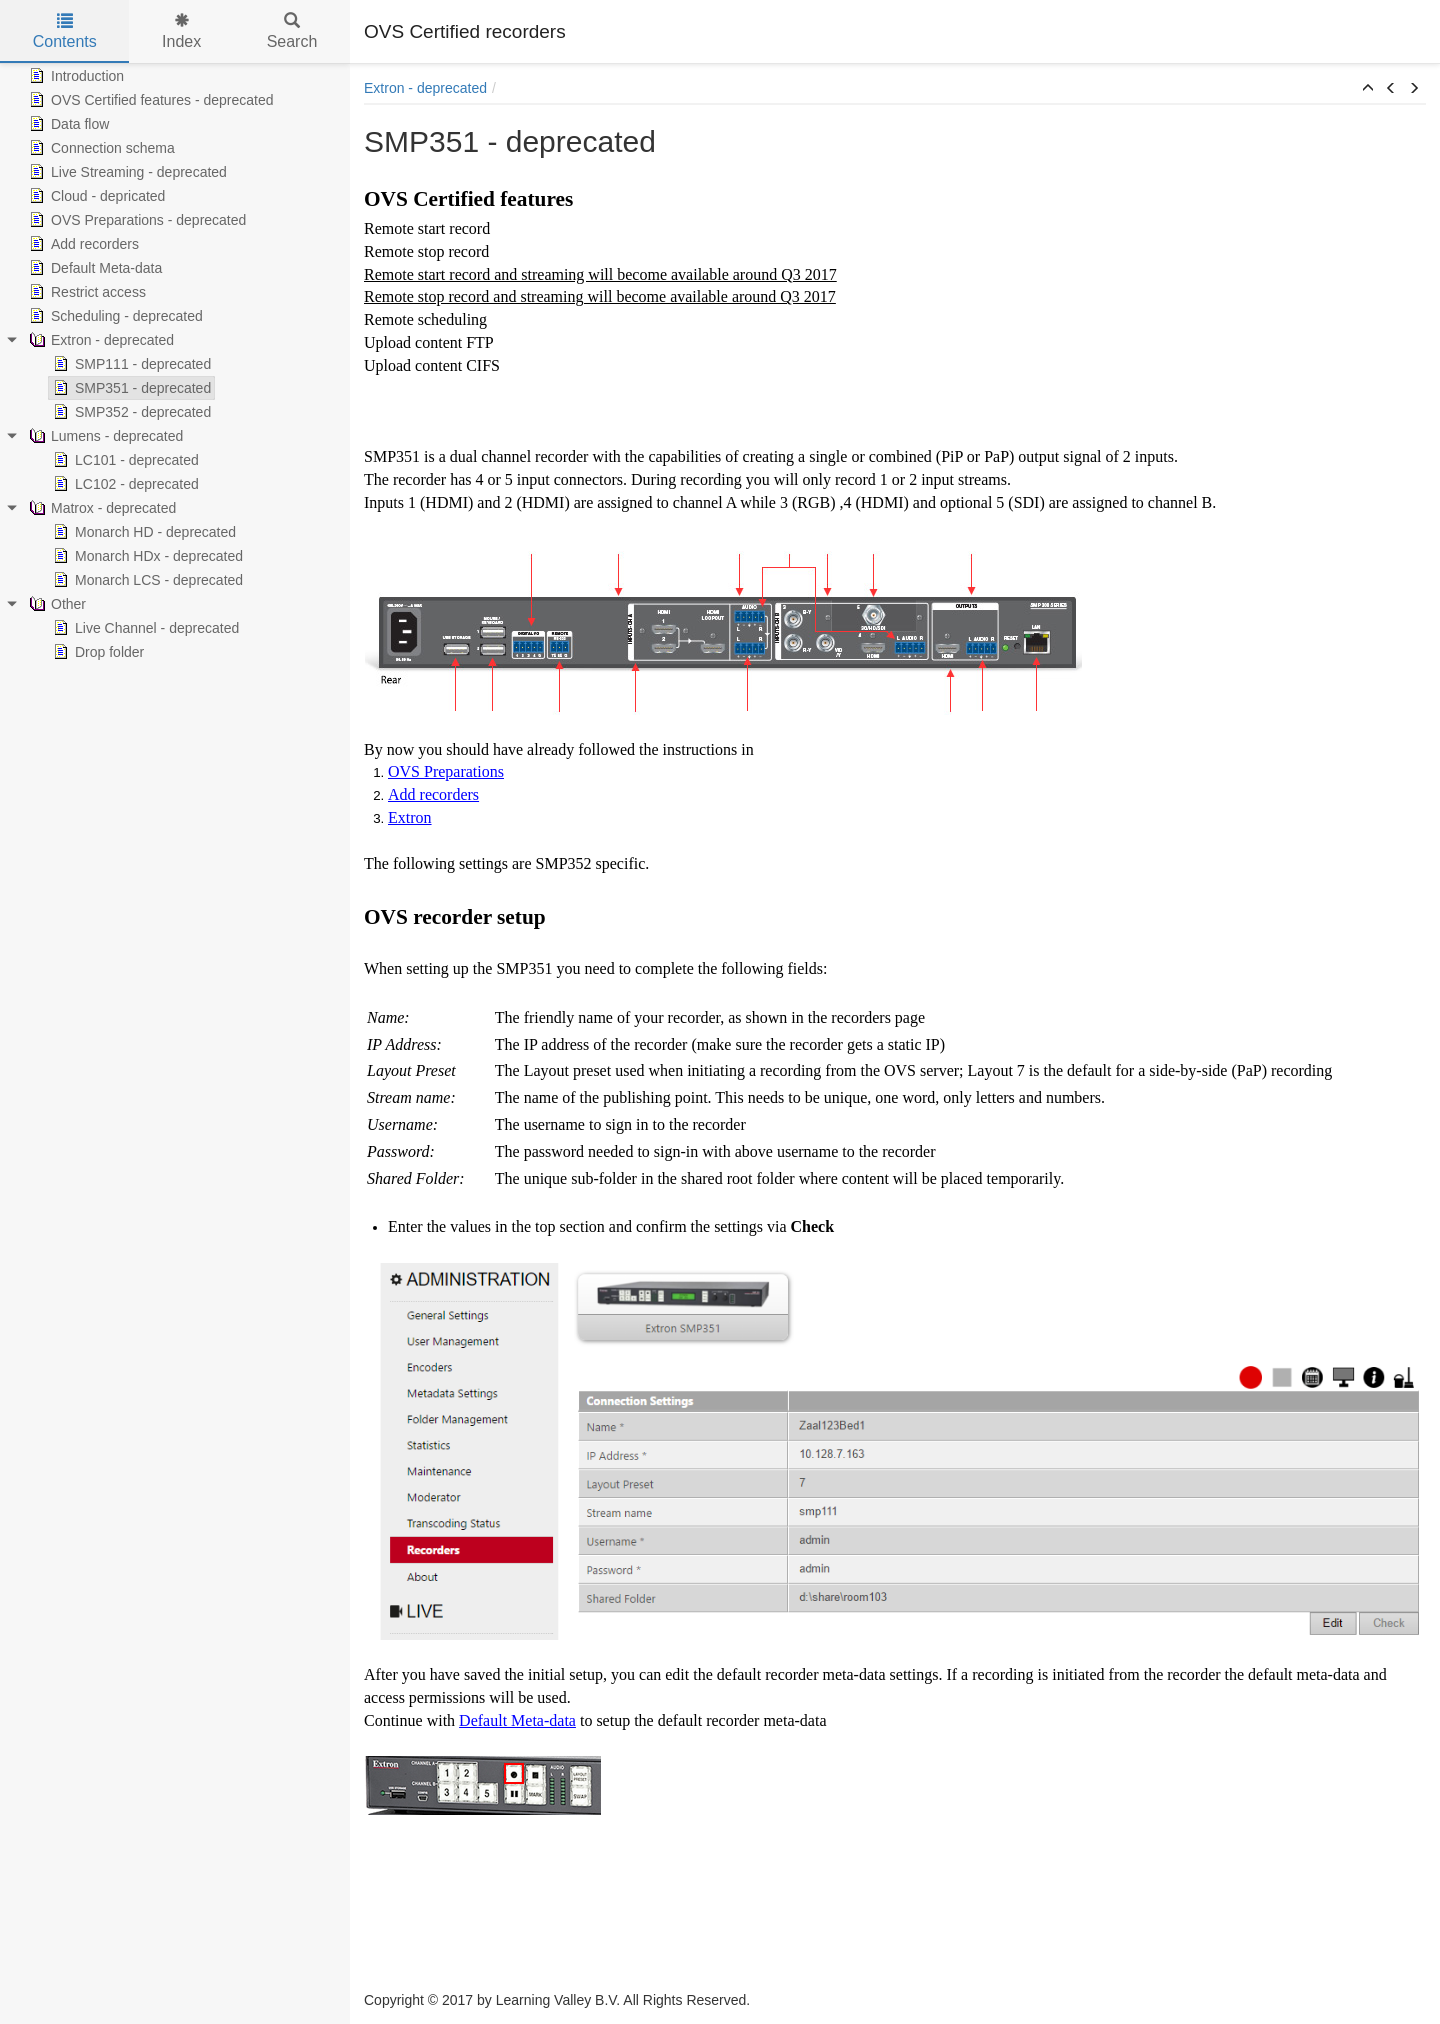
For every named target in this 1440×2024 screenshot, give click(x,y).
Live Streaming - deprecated (126, 172)
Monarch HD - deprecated (142, 532)
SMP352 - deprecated (130, 412)
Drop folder (96, 652)
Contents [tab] (65, 31)
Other (55, 604)
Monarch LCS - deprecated (146, 580)
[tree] (175, 364)
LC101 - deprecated (124, 460)
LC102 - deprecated (124, 484)
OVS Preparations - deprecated (135, 220)
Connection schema (100, 148)
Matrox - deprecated (100, 508)
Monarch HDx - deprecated (146, 556)
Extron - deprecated (99, 340)
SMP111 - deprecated (130, 364)
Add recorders (82, 244)
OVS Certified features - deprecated (149, 100)
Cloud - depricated (95, 196)
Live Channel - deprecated (144, 628)
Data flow (67, 124)
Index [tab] (181, 31)
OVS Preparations (446, 771)
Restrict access (85, 292)
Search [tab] (292, 31)
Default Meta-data (93, 268)
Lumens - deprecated (104, 436)
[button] (1368, 89)
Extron (410, 817)
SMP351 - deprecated (130, 388)
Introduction (74, 76)
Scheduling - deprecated (114, 316)
